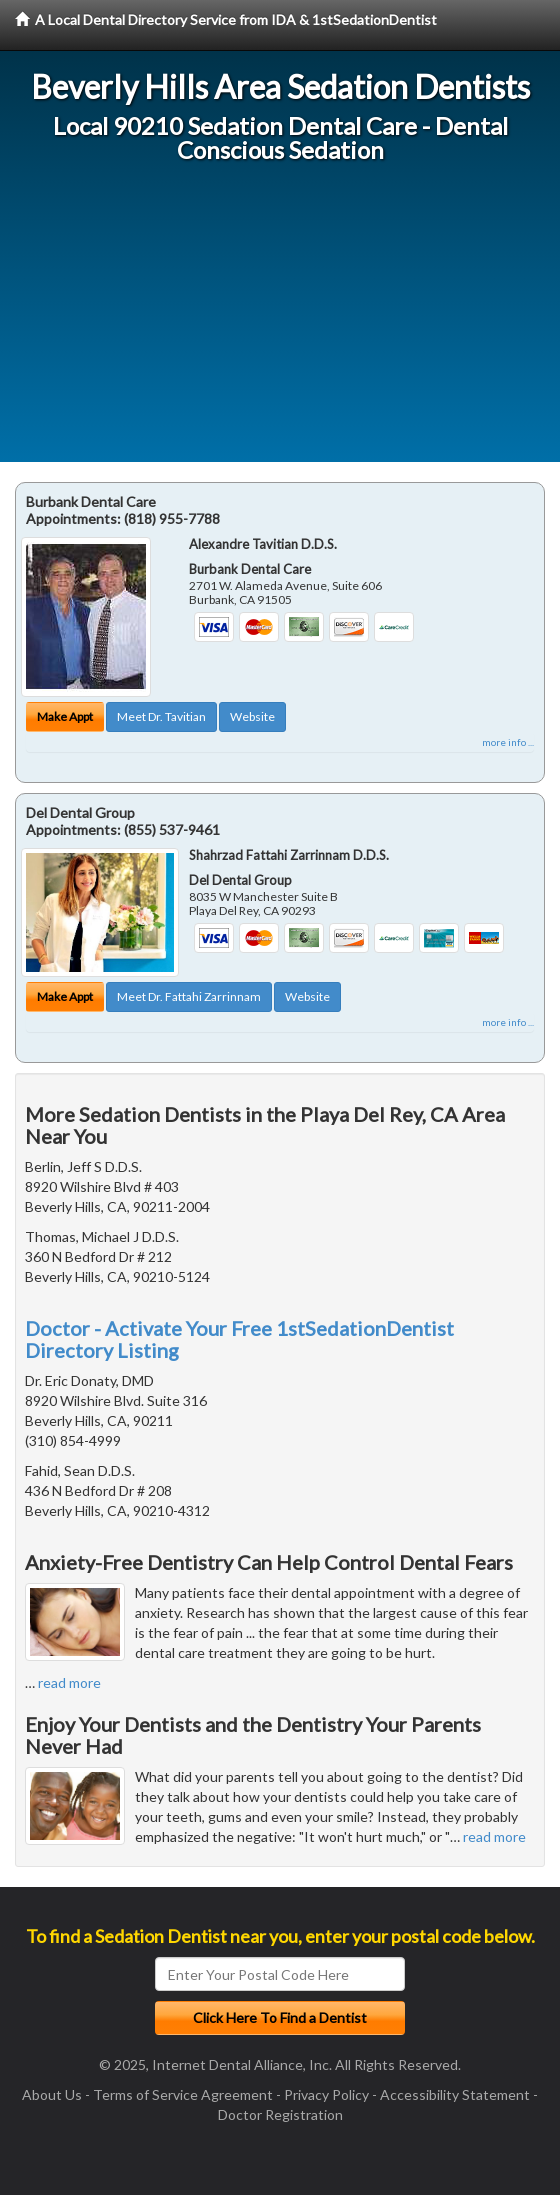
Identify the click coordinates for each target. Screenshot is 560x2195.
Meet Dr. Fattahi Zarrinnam (189, 996)
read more (69, 1682)
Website (252, 716)
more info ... (508, 742)
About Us (52, 2094)
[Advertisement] (280, 322)
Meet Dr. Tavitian (161, 716)
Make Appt (65, 716)
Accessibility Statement (455, 2094)
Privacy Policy (326, 2094)
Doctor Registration (280, 2114)
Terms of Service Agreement (183, 2094)
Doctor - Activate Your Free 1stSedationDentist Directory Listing (239, 1339)
